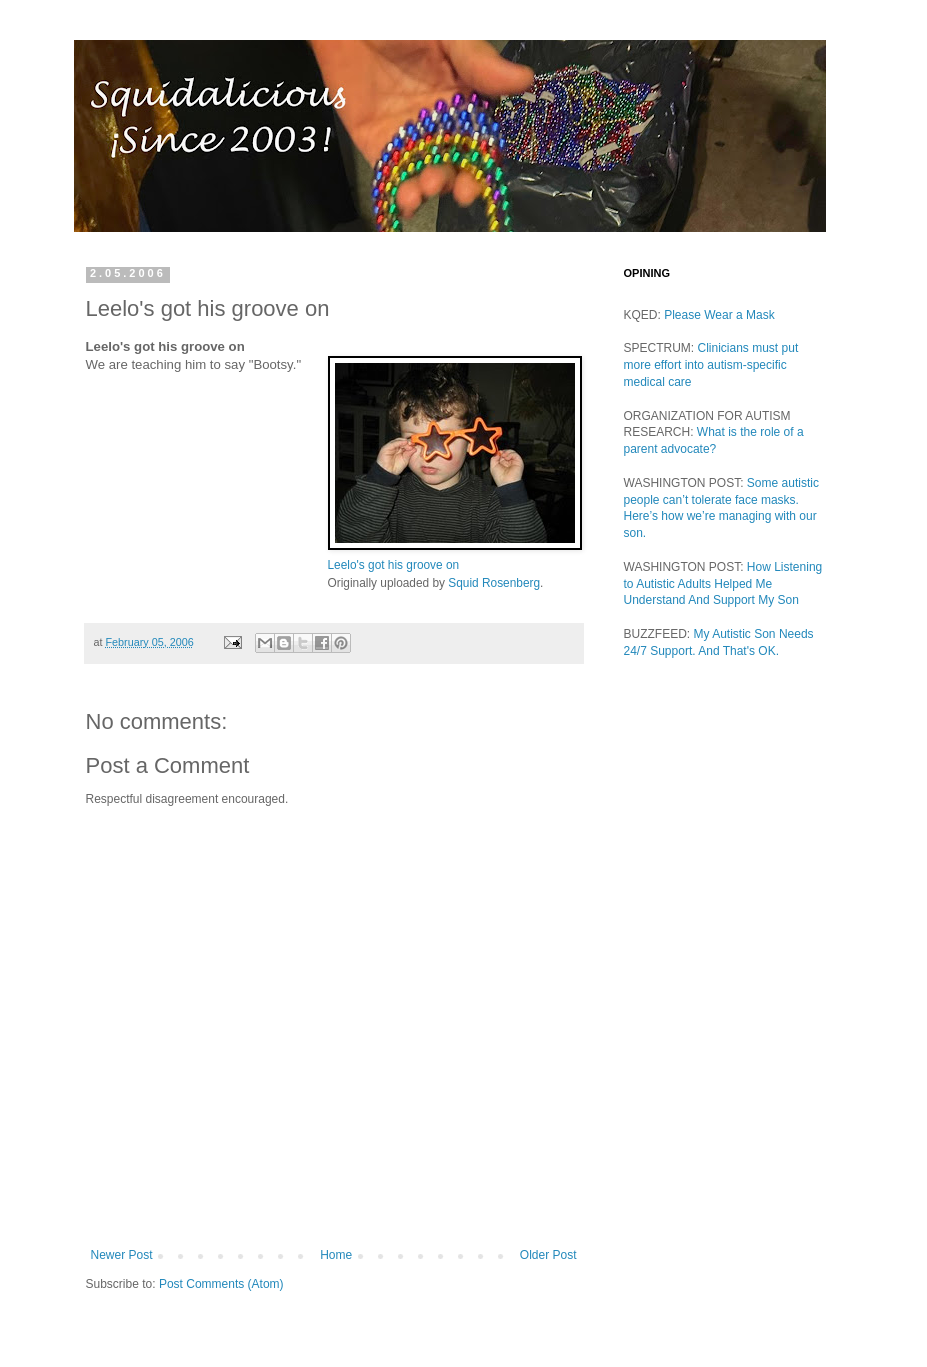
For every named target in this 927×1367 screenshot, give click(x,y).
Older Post (548, 1255)
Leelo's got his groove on (394, 565)
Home (336, 1255)
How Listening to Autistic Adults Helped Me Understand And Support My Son (723, 584)
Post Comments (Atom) (221, 1284)
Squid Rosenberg (494, 583)
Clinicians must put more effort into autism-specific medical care (711, 365)
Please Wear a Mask (719, 315)
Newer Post (122, 1255)
